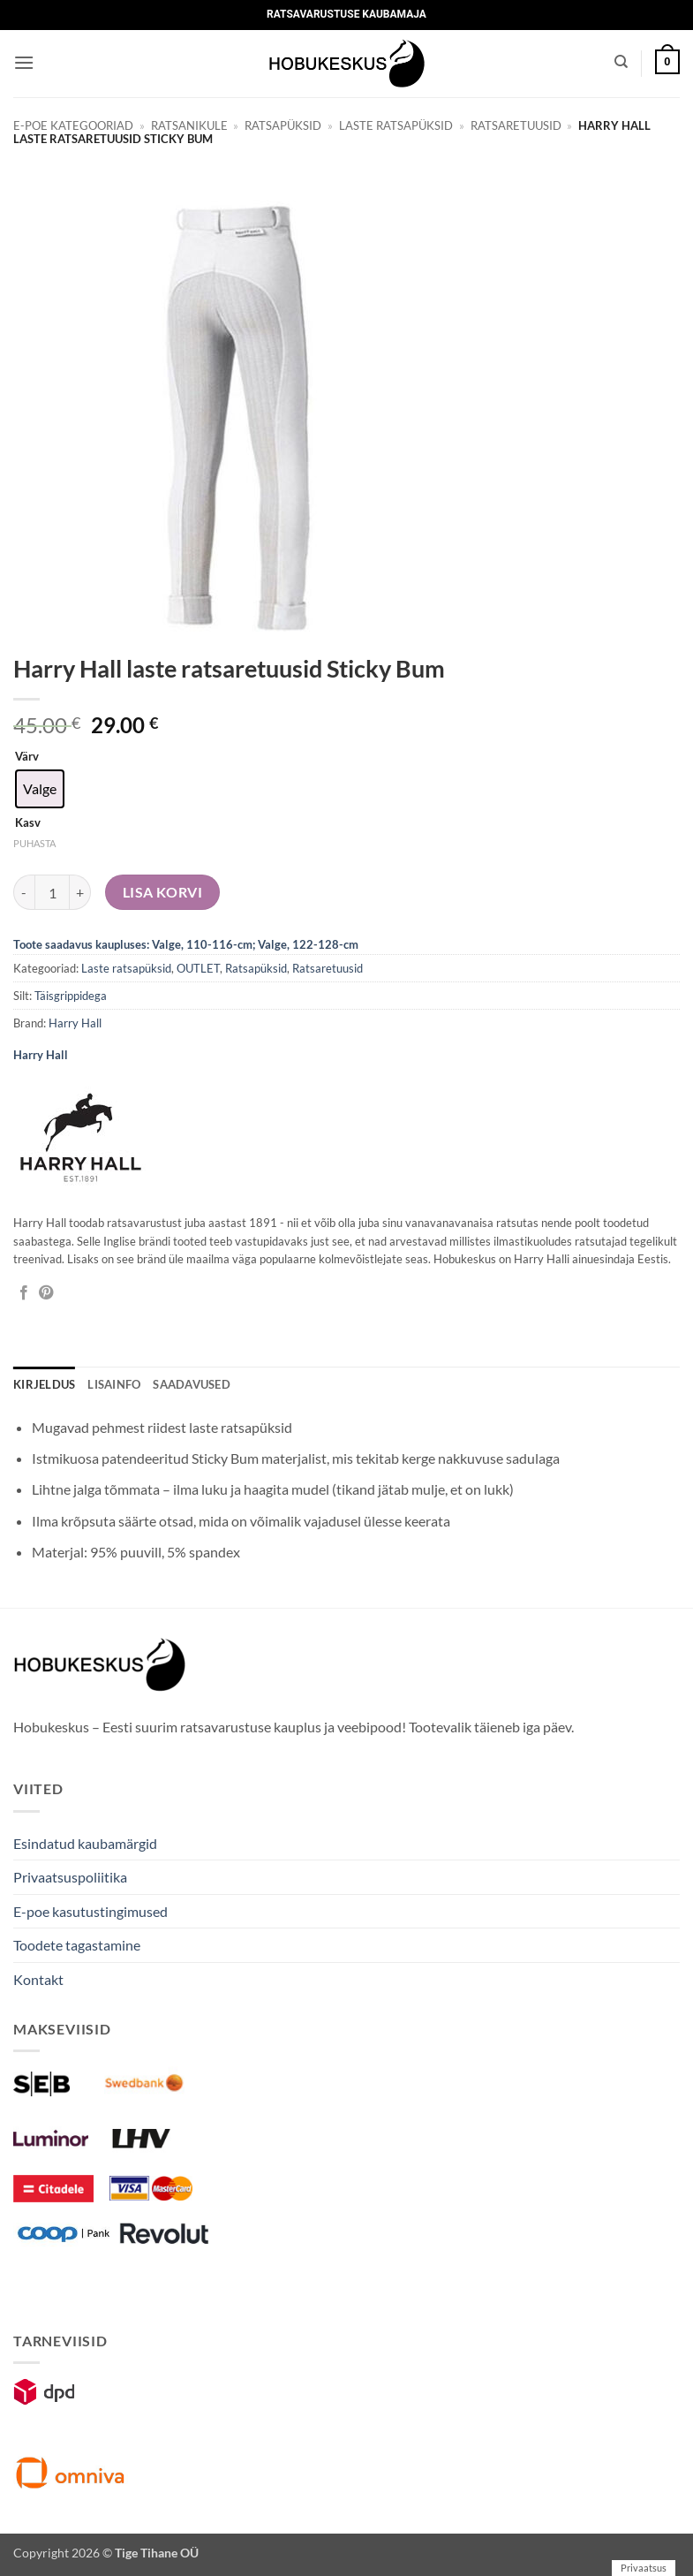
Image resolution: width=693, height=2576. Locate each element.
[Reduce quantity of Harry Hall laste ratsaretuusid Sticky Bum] (23, 892)
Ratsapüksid (283, 125)
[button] (23, 62)
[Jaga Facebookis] (24, 1293)
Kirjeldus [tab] (44, 1384)
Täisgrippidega (70, 996)
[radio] (40, 789)
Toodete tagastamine (76, 1944)
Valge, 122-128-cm (308, 944)
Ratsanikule (189, 125)
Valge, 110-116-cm (202, 944)
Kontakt (38, 1979)
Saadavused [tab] (191, 1384)
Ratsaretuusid (516, 125)
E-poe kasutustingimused (90, 1911)
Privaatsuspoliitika (70, 1876)
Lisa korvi (163, 892)
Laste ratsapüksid (396, 125)
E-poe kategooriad (73, 125)
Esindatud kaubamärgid (85, 1843)
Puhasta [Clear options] (34, 843)
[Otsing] (621, 62)
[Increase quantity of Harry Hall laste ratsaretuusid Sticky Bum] (80, 892)
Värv (27, 757)
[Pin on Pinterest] (46, 1293)
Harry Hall (75, 1023)
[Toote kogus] (52, 892)
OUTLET (198, 968)
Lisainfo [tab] (113, 1384)
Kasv (28, 823)
